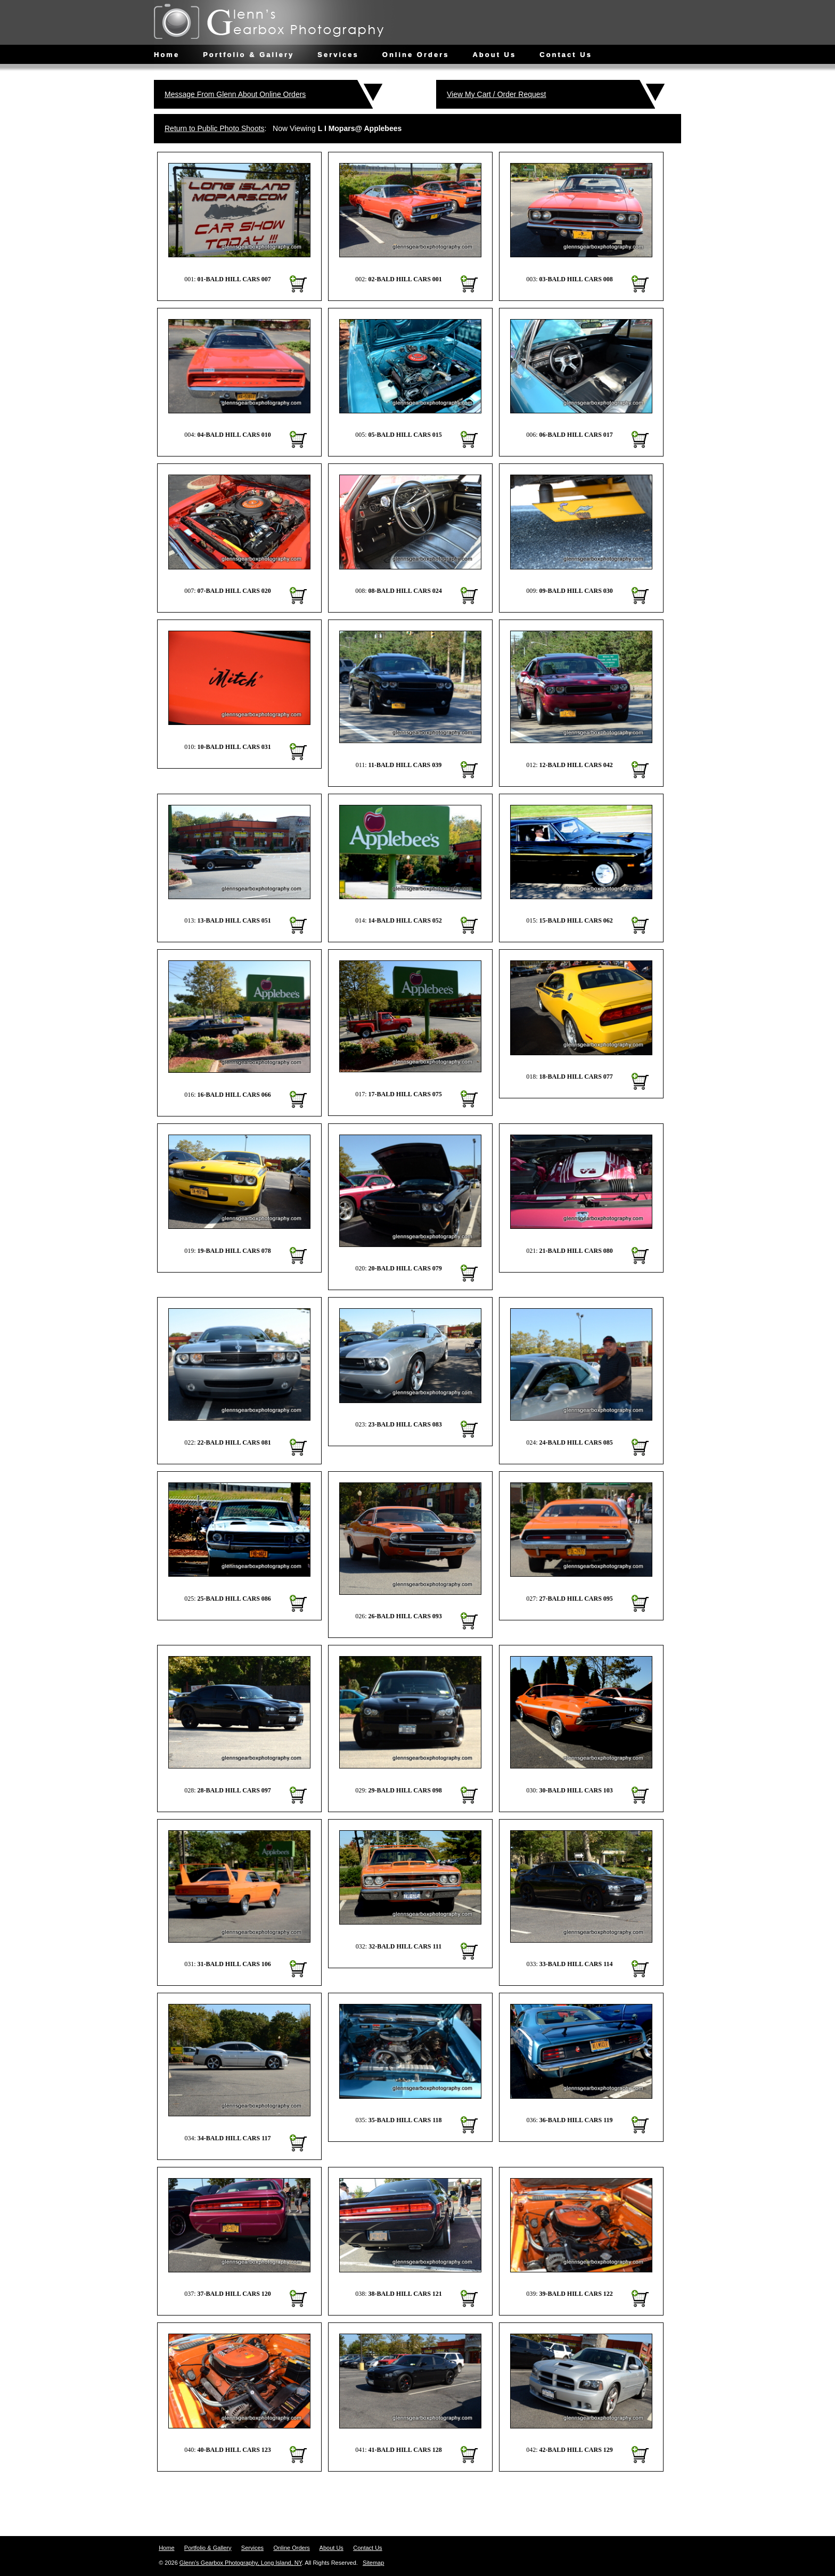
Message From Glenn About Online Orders (235, 94)
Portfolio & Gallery (248, 55)
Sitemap (373, 2562)
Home (166, 55)
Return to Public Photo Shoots (215, 128)
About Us (494, 55)
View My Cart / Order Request (496, 94)
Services (338, 55)
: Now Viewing (283, 128)
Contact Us (565, 55)
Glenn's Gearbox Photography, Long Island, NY (240, 2562)
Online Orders (415, 55)
